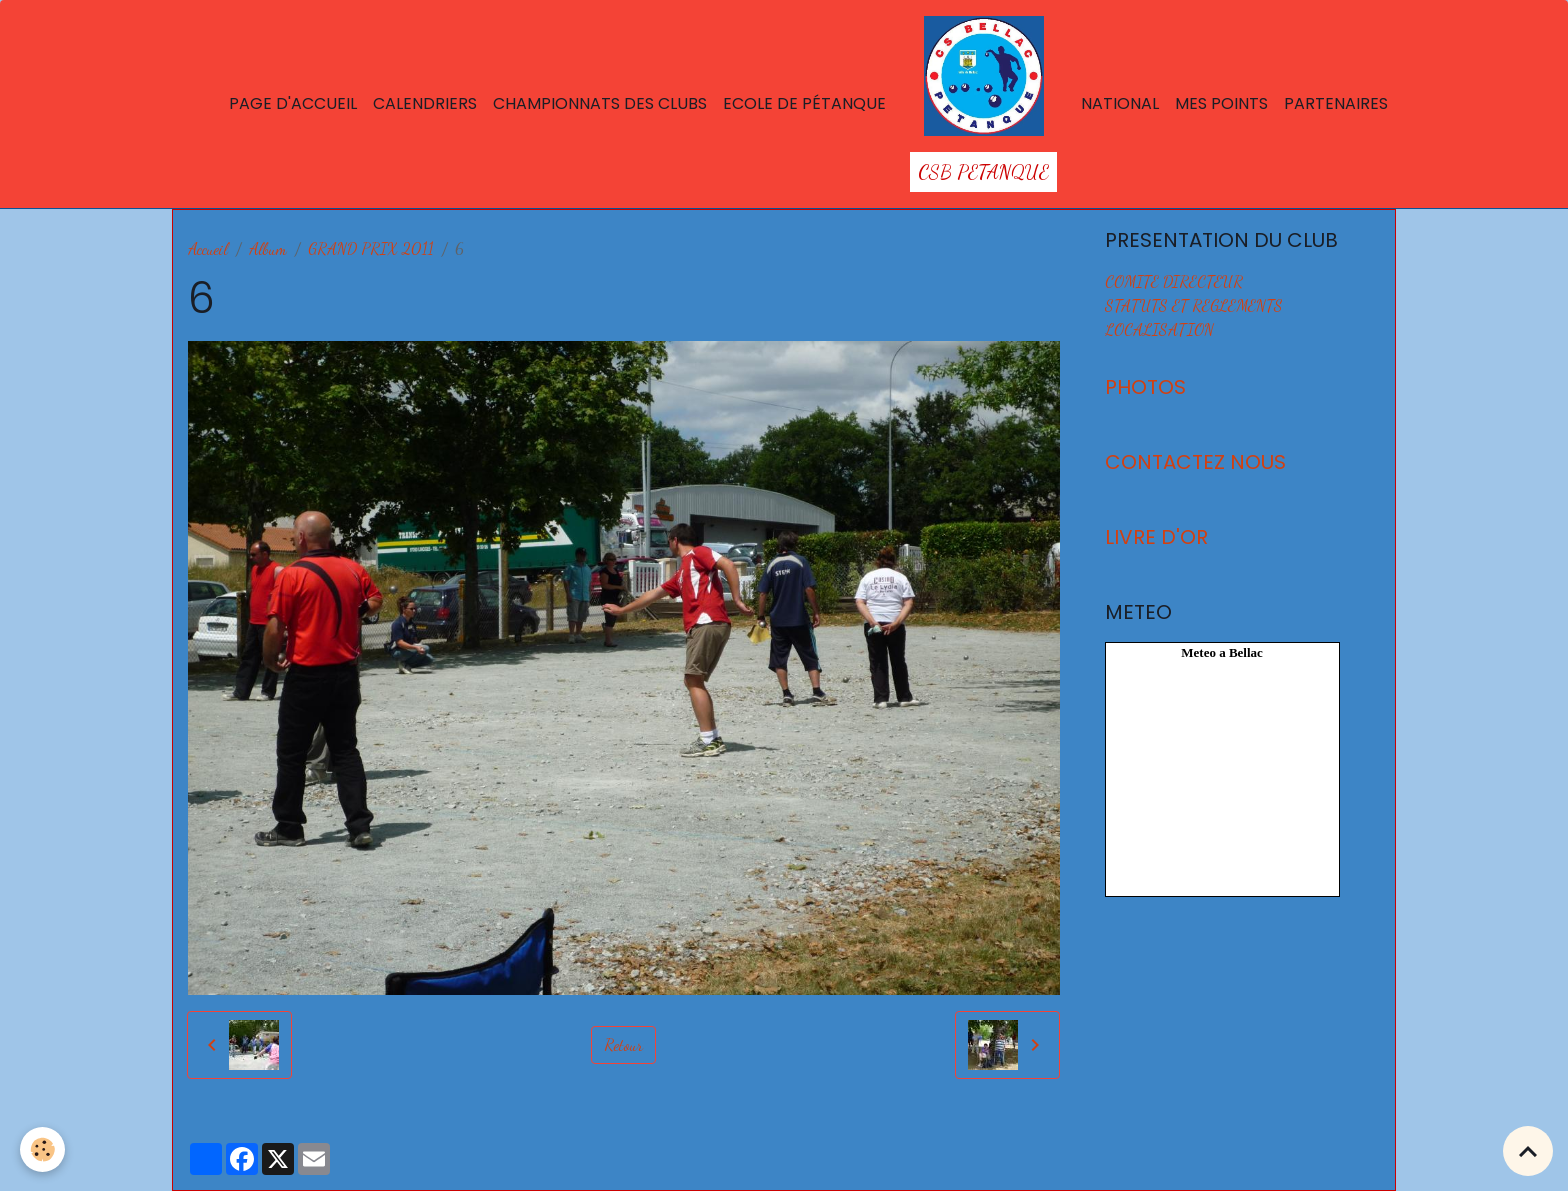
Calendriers (425, 103)
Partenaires (1336, 103)
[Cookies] (42, 1149)
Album (268, 248)
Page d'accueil (293, 103)
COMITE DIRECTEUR (1174, 281)
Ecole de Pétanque (804, 103)
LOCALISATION (1159, 329)
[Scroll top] (1528, 1151)
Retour (623, 1044)
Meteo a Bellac (1222, 652)
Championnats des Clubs (600, 103)
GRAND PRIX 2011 (371, 248)
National (1120, 103)
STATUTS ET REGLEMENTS (1194, 305)
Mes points (1221, 103)
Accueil (208, 248)
